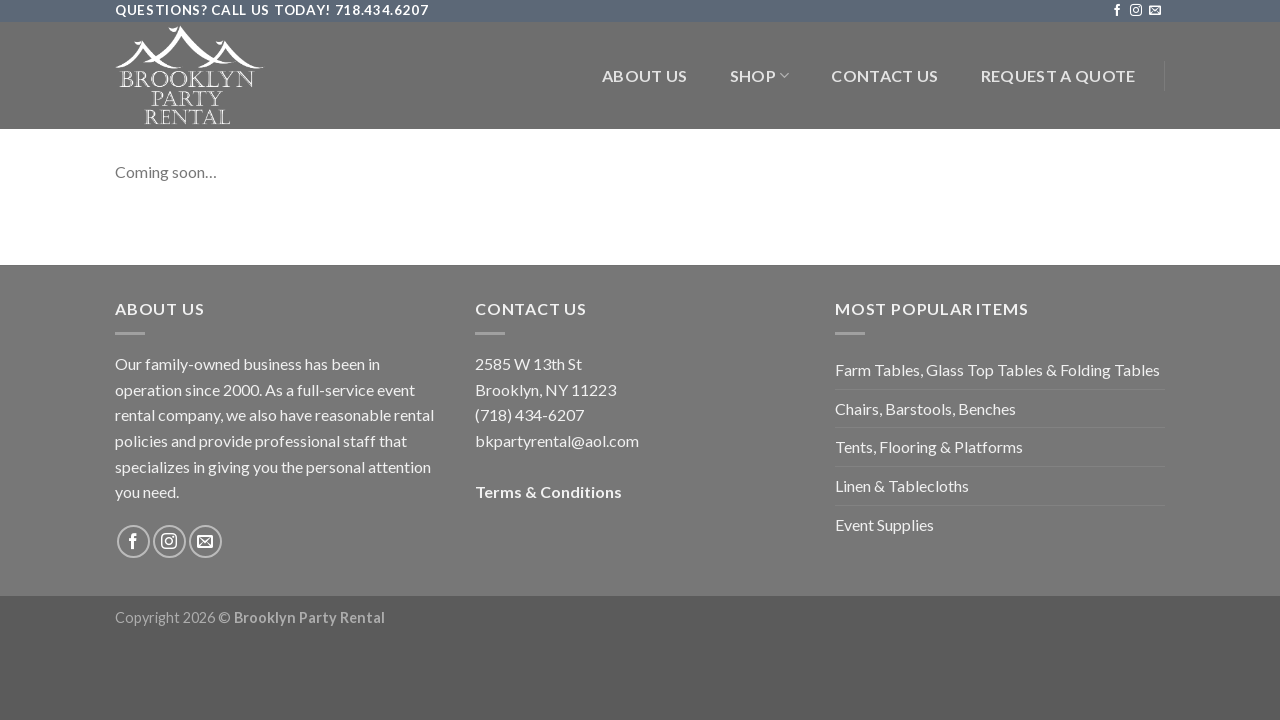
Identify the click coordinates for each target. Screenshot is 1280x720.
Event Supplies (884, 524)
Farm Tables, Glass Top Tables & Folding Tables (997, 369)
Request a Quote (1058, 75)
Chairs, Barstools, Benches (925, 408)
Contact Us (884, 75)
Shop (760, 76)
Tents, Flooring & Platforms (929, 446)
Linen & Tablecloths (902, 485)
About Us (645, 75)
